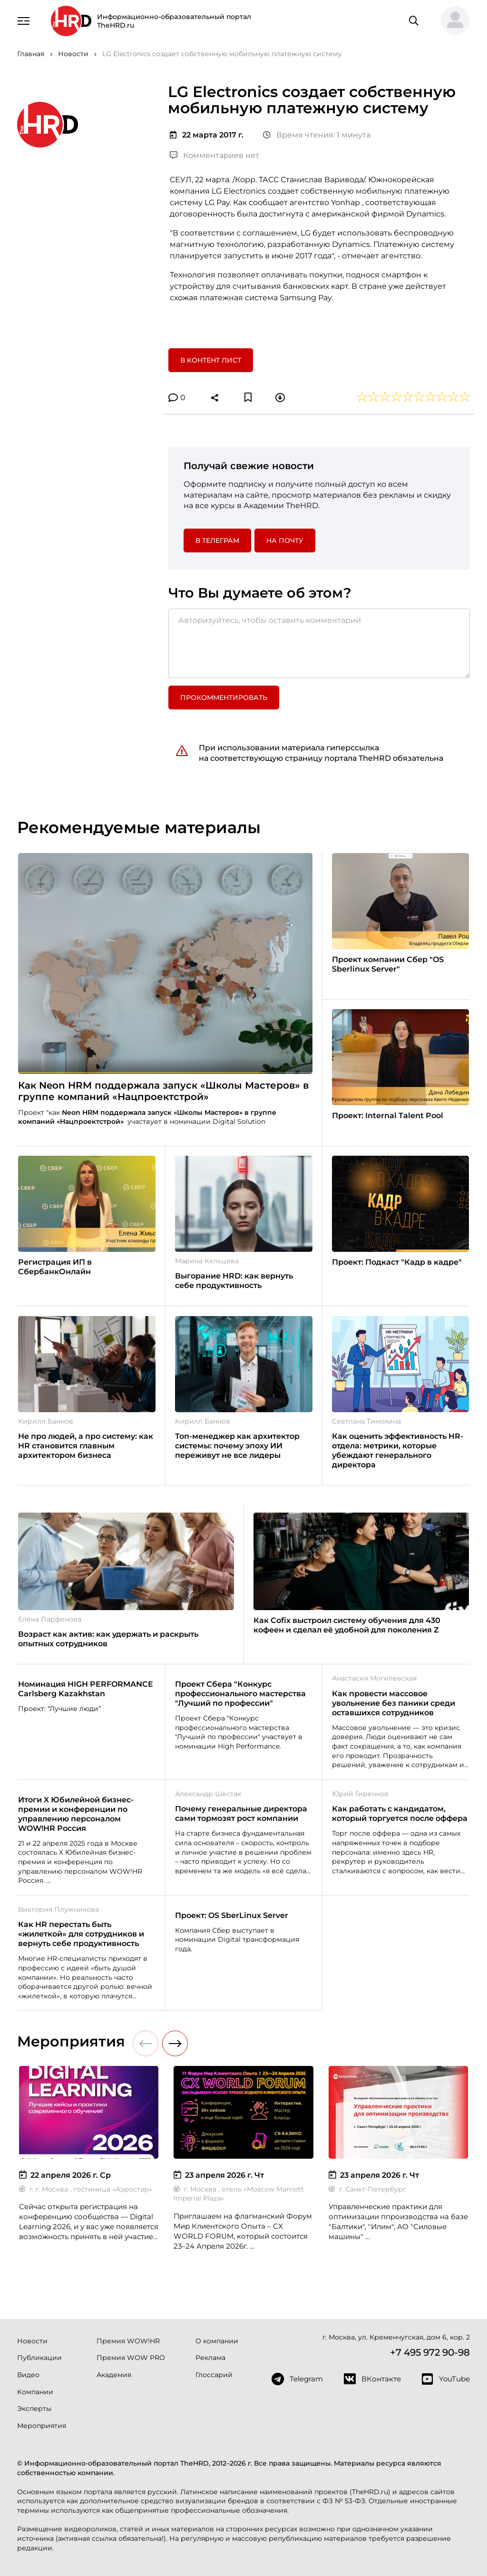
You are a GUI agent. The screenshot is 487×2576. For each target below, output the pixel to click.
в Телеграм (217, 540)
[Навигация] (23, 20)
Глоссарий (214, 2374)
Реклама (210, 2357)
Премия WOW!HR (128, 2341)
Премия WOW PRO (131, 2357)
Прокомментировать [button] (223, 697)
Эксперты (34, 2408)
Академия (114, 2374)
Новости (32, 2341)
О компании (216, 2341)
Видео (28, 2374)
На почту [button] (284, 540)
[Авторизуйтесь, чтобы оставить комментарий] (319, 643)
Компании (35, 2392)
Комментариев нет (214, 155)
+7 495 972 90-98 (430, 2352)
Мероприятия (41, 2425)
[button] (451, 21)
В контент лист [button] (210, 360)
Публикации (39, 2357)
